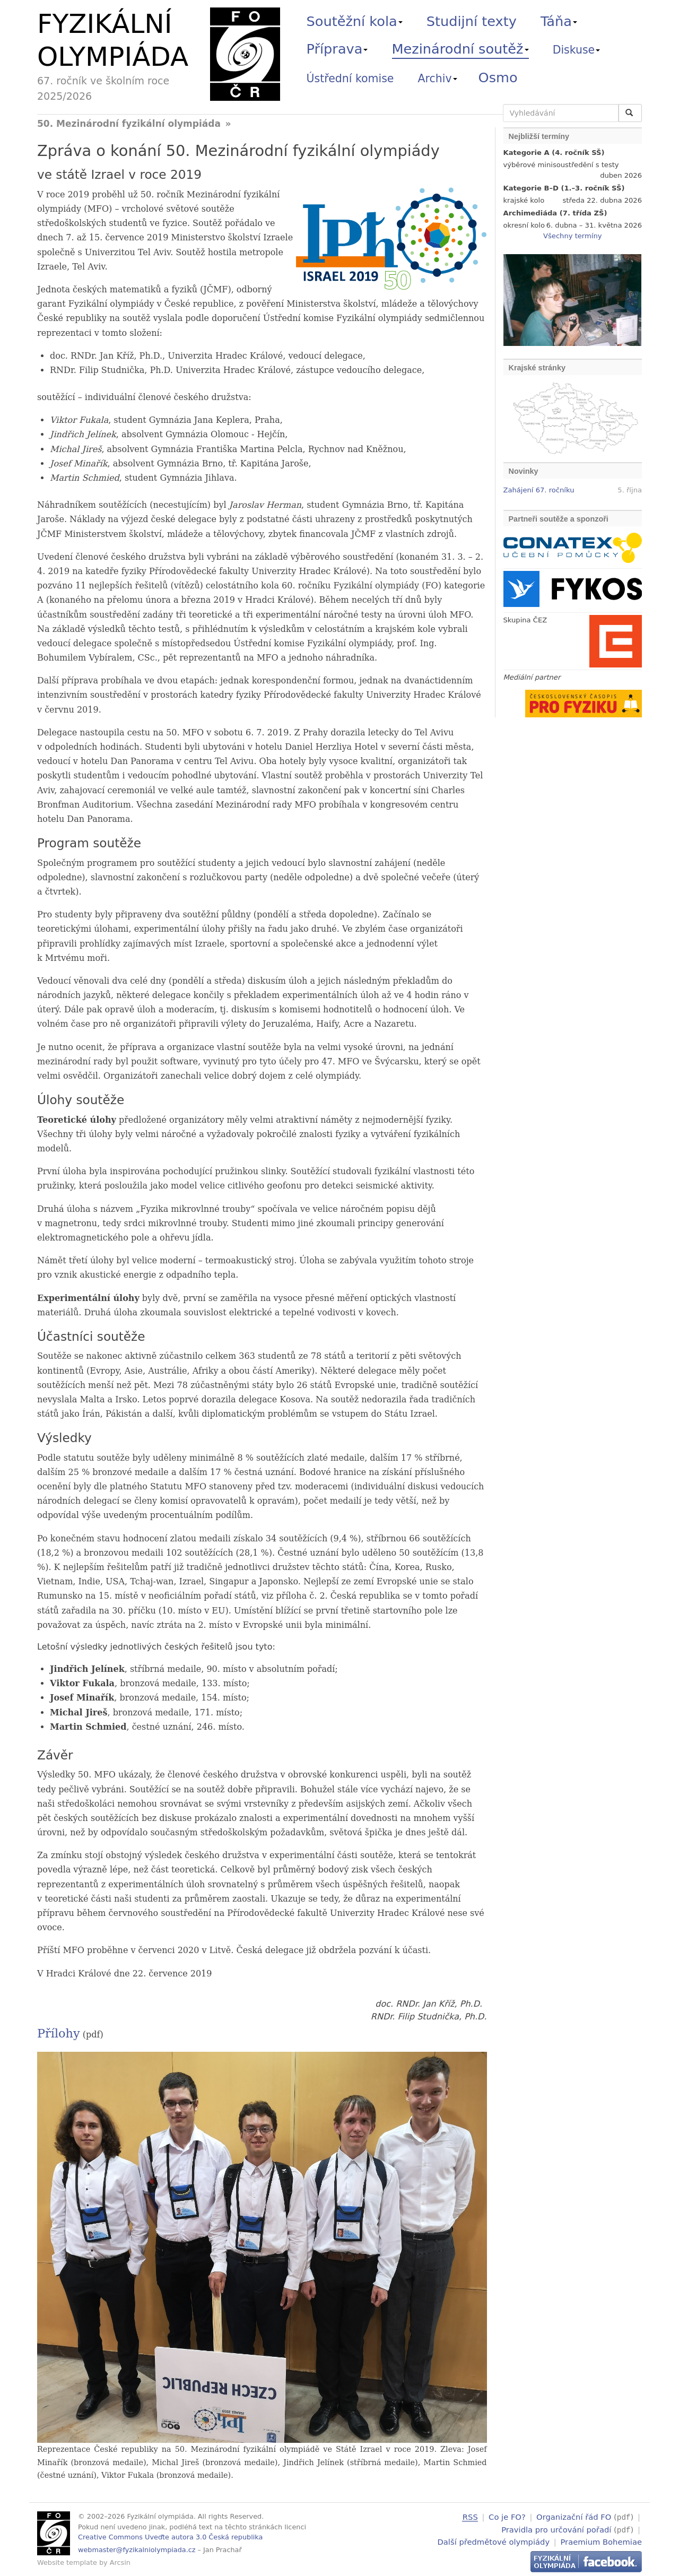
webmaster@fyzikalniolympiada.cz (137, 2550)
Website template (67, 2562)
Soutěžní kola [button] (355, 21)
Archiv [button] (437, 78)
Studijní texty (471, 21)
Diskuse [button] (576, 50)
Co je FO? (507, 2516)
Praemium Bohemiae (601, 2540)
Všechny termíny (572, 236)
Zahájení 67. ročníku (538, 490)
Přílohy (58, 2033)
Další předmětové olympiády (494, 2540)
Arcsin (120, 2562)
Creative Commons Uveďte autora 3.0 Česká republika (170, 2537)
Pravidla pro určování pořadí (556, 2528)
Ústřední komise (350, 78)
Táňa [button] (559, 21)
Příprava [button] (337, 49)
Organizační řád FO (573, 2516)
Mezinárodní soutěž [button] (460, 49)
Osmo (498, 77)
